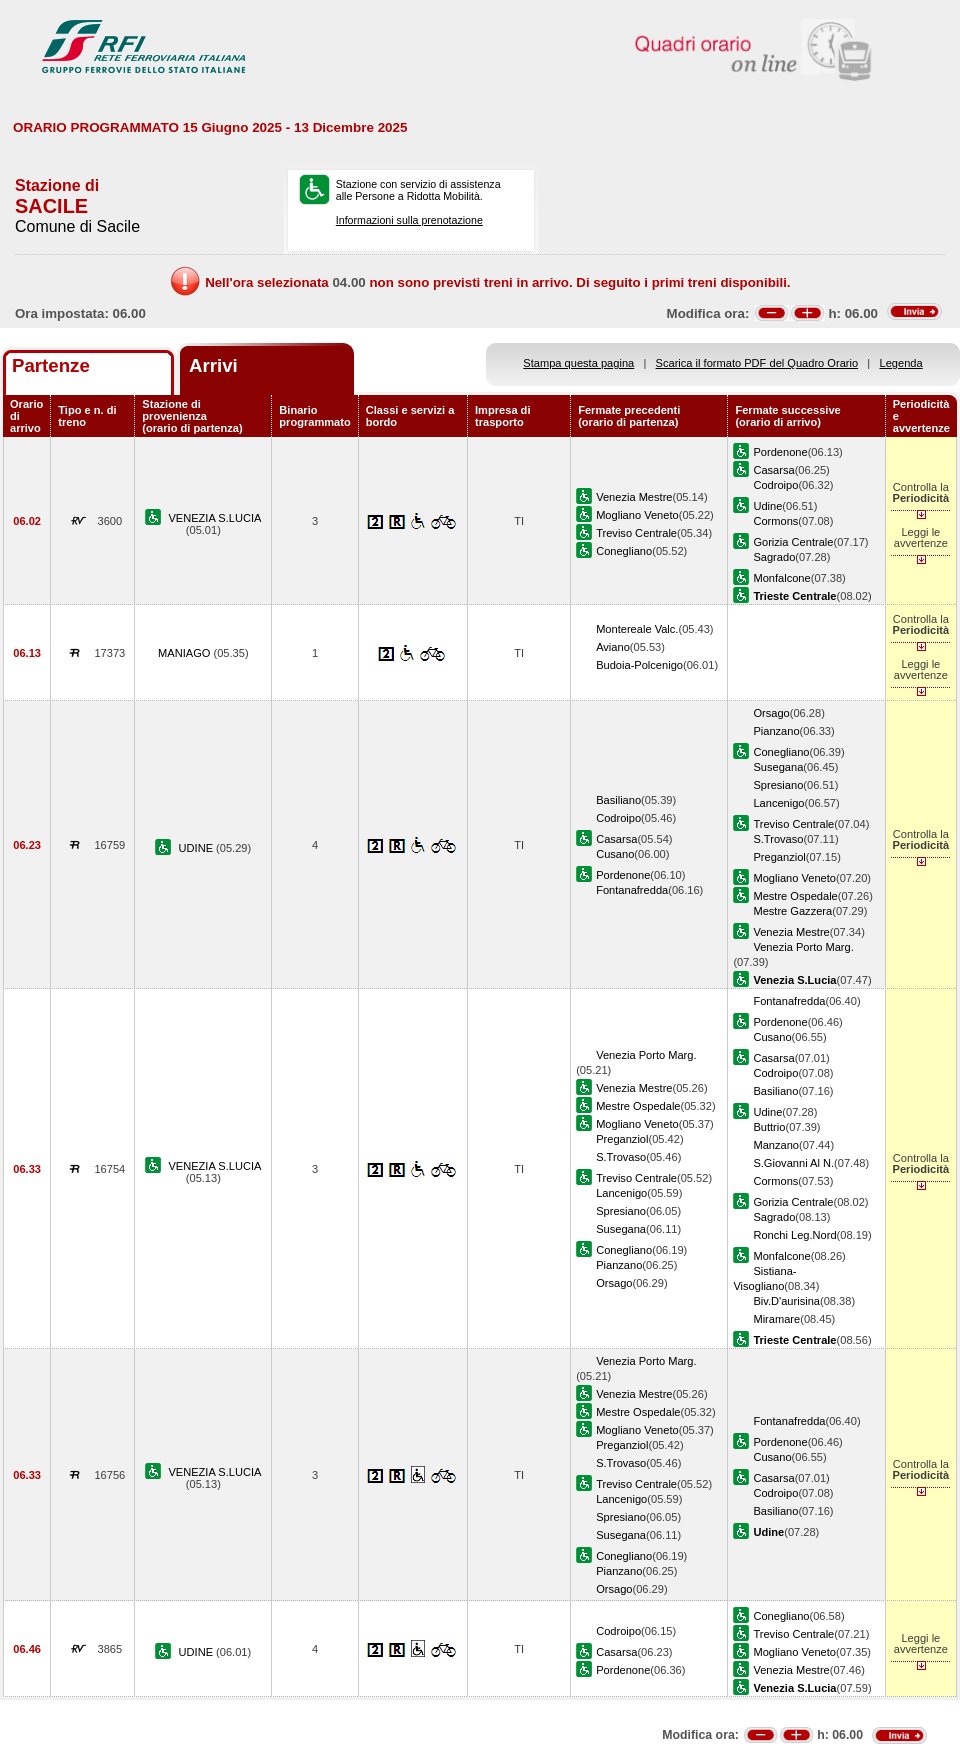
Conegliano (624, 551)
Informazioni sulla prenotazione (409, 220)
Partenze (51, 365)
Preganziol (779, 857)
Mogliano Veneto (637, 515)
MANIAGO (185, 653)
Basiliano (618, 800)
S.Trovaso (778, 839)
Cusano (615, 854)
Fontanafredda (632, 890)
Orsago (771, 713)
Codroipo (775, 485)
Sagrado (774, 557)
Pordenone (780, 452)
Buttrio (769, 1127)
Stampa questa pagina (578, 363)
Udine (767, 506)
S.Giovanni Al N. (793, 1163)
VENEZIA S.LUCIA (214, 518)
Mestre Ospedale (795, 896)
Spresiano (778, 785)
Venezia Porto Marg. (803, 947)
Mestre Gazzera (792, 911)
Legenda (901, 363)
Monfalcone (781, 578)
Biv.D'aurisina (786, 1301)
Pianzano (776, 731)
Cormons (775, 521)
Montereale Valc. (637, 629)
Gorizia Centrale (793, 542)
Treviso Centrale (636, 533)
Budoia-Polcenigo (639, 665)
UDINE (198, 848)
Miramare (776, 1319)
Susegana (778, 767)
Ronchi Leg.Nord (794, 1235)
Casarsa (773, 470)
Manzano (776, 1145)
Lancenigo (778, 803)
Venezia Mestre (634, 497)
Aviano (613, 647)
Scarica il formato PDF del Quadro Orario (757, 363)
